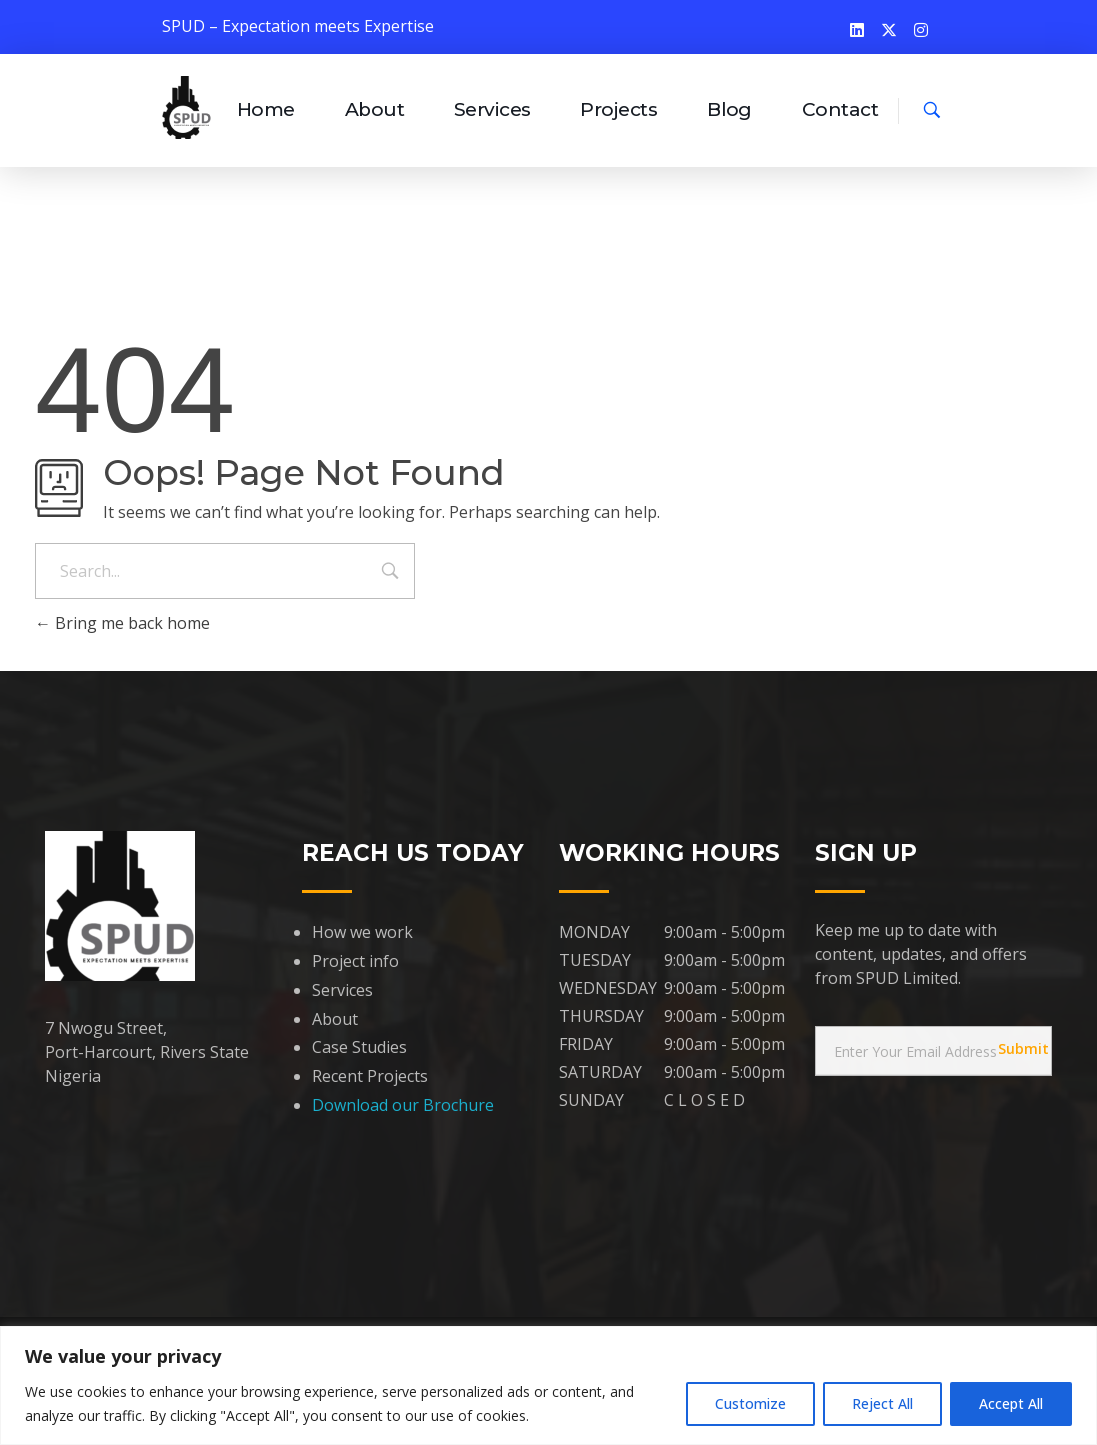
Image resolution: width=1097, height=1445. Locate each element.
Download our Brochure (403, 1105)
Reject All (882, 1403)
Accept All (1011, 1403)
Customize (750, 1403)
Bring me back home (122, 623)
